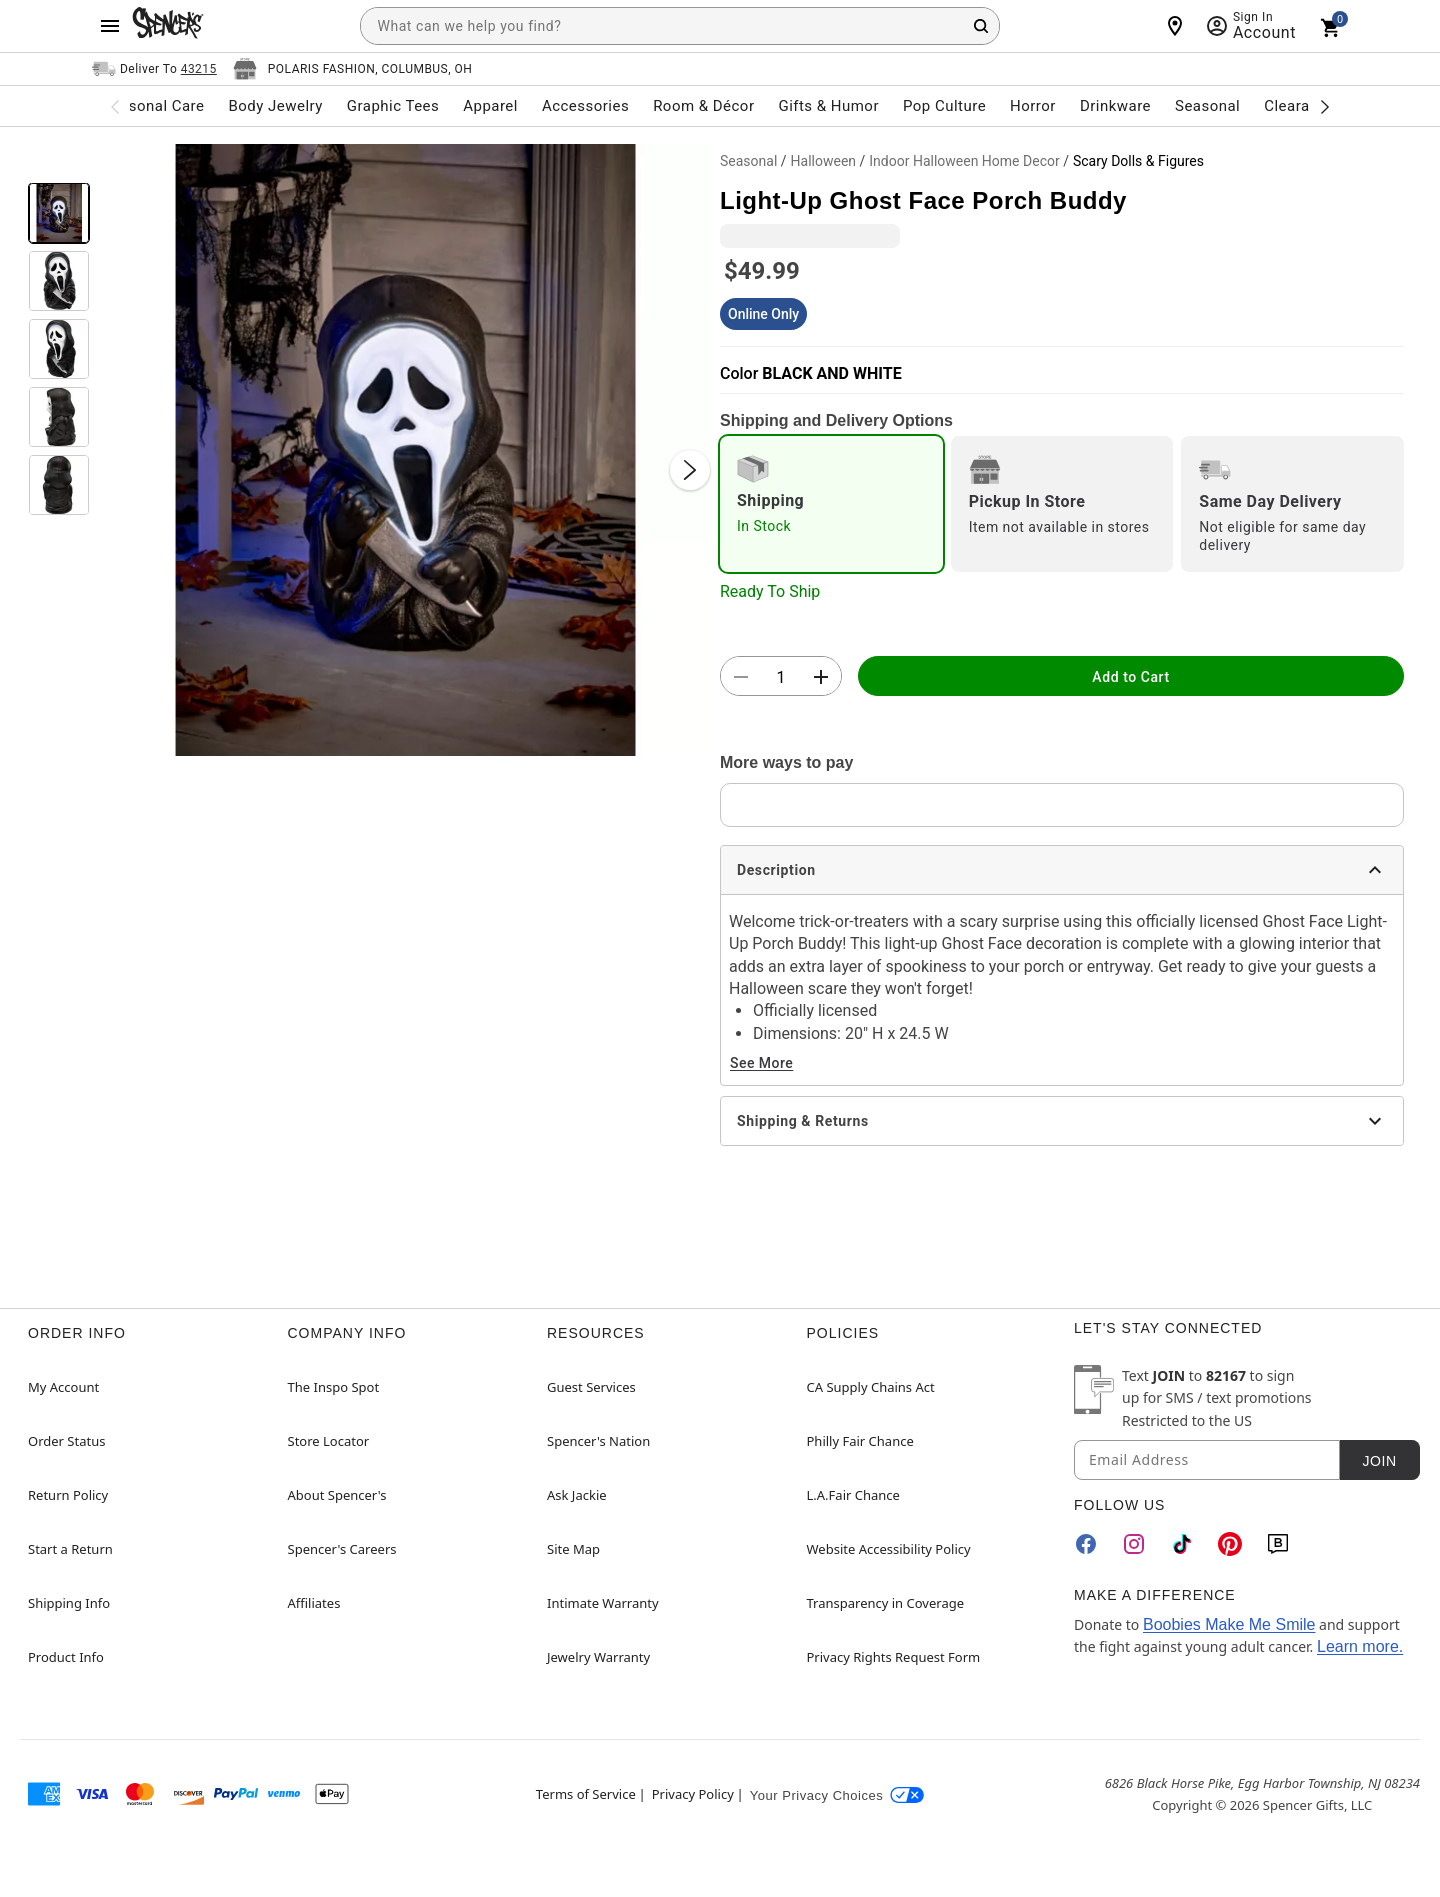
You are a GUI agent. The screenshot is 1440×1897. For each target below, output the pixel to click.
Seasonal (748, 161)
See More (761, 1063)
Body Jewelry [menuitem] (275, 106)
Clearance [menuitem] (1299, 106)
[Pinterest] (1230, 1544)
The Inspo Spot (334, 1387)
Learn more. (1360, 1646)
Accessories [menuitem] (585, 106)
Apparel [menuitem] (490, 106)
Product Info (66, 1657)
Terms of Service (586, 1794)
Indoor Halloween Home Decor (964, 161)
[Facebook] (1086, 1544)
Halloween (824, 161)
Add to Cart (1130, 677)
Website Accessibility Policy (889, 1549)
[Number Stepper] (781, 677)
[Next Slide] (690, 470)
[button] (405, 450)
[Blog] (1278, 1544)
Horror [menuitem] (1033, 106)
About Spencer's (337, 1495)
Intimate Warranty (603, 1603)
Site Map (573, 1549)
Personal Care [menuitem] (155, 106)
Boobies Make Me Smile (1229, 1624)
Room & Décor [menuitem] (703, 106)
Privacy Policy (693, 1794)
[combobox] (680, 26)
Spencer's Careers (342, 1549)
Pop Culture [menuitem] (944, 106)
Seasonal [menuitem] (1207, 106)
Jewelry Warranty (598, 1657)
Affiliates (314, 1603)
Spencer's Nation (598, 1441)
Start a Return (70, 1549)
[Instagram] (1134, 1544)
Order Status (66, 1441)
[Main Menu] (110, 26)
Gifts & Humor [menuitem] (828, 106)
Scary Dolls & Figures (1138, 161)
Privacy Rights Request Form (894, 1657)
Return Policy (68, 1495)
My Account (63, 1387)
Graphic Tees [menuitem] (393, 106)
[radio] (831, 504)
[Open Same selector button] (154, 69)
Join (1379, 1461)
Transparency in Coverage (886, 1603)
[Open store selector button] (353, 69)
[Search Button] (981, 26)
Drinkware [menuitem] (1115, 106)
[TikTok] (1182, 1544)
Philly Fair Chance (860, 1441)
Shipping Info (69, 1603)
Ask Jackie (577, 1495)
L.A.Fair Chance (853, 1495)
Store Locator (329, 1441)
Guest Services (591, 1387)
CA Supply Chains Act (871, 1387)
